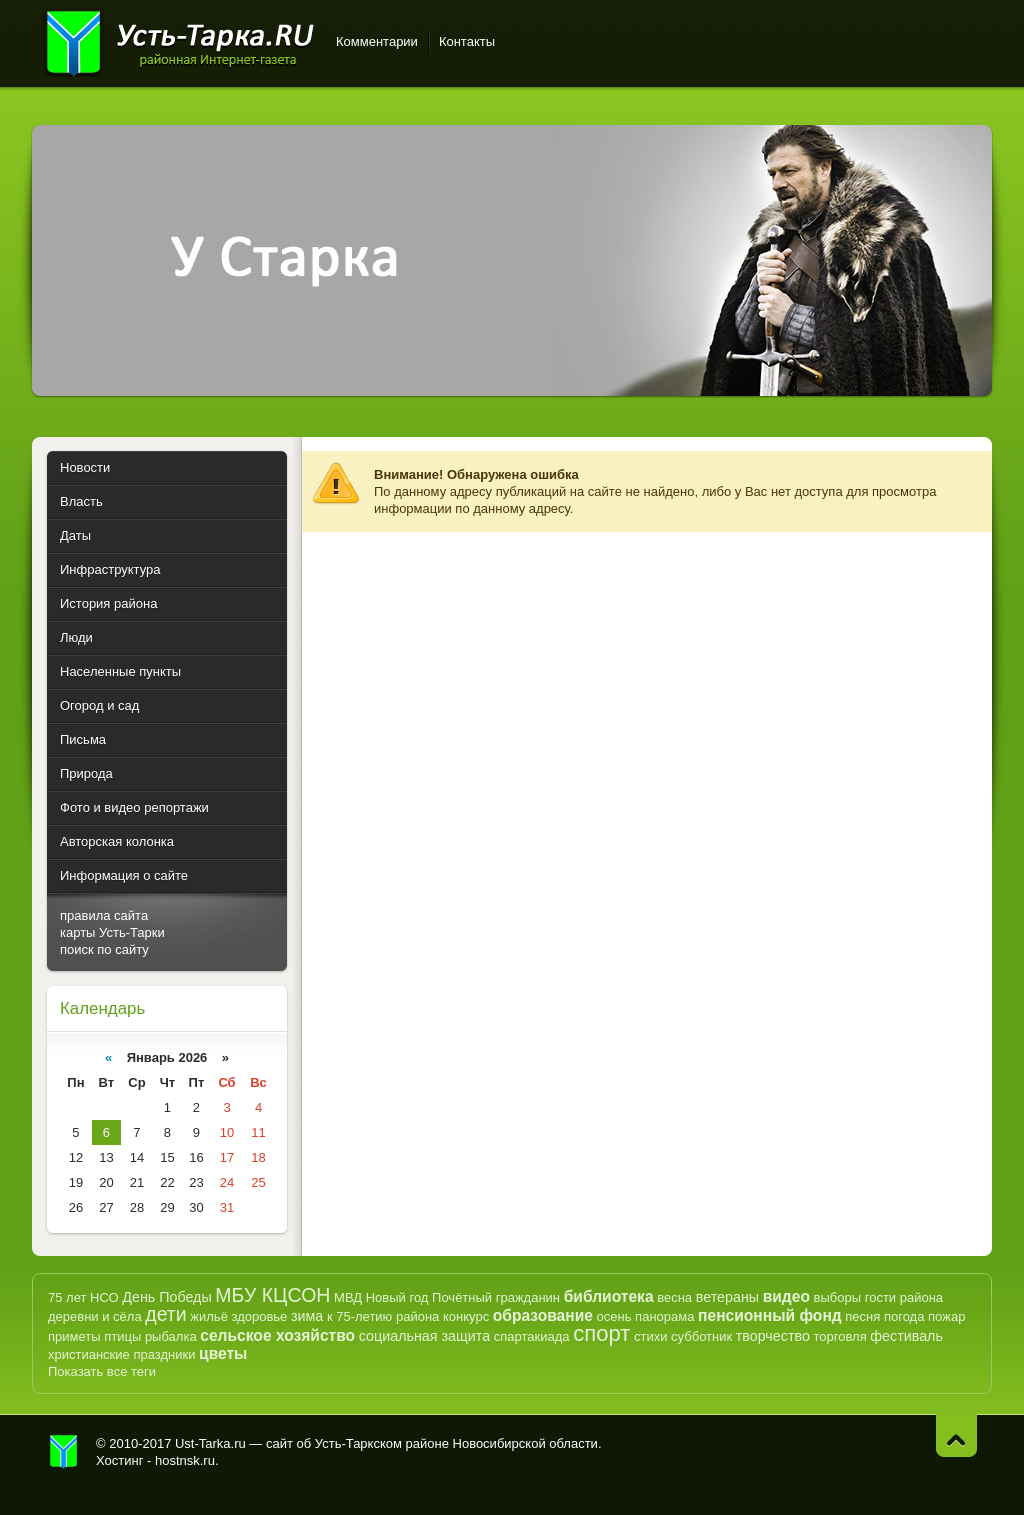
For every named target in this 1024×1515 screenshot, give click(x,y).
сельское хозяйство (277, 1335)
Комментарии (377, 41)
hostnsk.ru (185, 1460)
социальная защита (424, 1336)
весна (674, 1297)
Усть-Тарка (179, 40)
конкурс (466, 1316)
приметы (74, 1336)
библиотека (609, 1296)
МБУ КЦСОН (272, 1295)
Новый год (397, 1297)
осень (614, 1316)
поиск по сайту (104, 949)
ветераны (727, 1297)
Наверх (956, 1435)
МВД (348, 1297)
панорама (664, 1316)
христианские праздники (121, 1354)
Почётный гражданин (496, 1297)
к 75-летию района (383, 1316)
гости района (904, 1297)
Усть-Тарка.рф (64, 1452)
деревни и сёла (95, 1316)
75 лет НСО (83, 1297)
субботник (701, 1336)
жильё (209, 1316)
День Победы (166, 1297)
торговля (839, 1336)
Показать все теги (102, 1371)
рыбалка (171, 1336)
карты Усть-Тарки (112, 932)
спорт (601, 1333)
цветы (223, 1353)
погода (904, 1316)
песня (862, 1316)
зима (307, 1316)
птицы (122, 1336)
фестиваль (906, 1336)
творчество (773, 1336)
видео (786, 1296)
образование (543, 1315)
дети (165, 1314)
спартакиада (532, 1336)
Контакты (467, 41)
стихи (650, 1336)
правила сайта (104, 915)
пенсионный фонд (770, 1315)
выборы (838, 1297)
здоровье (259, 1316)
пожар (946, 1316)
